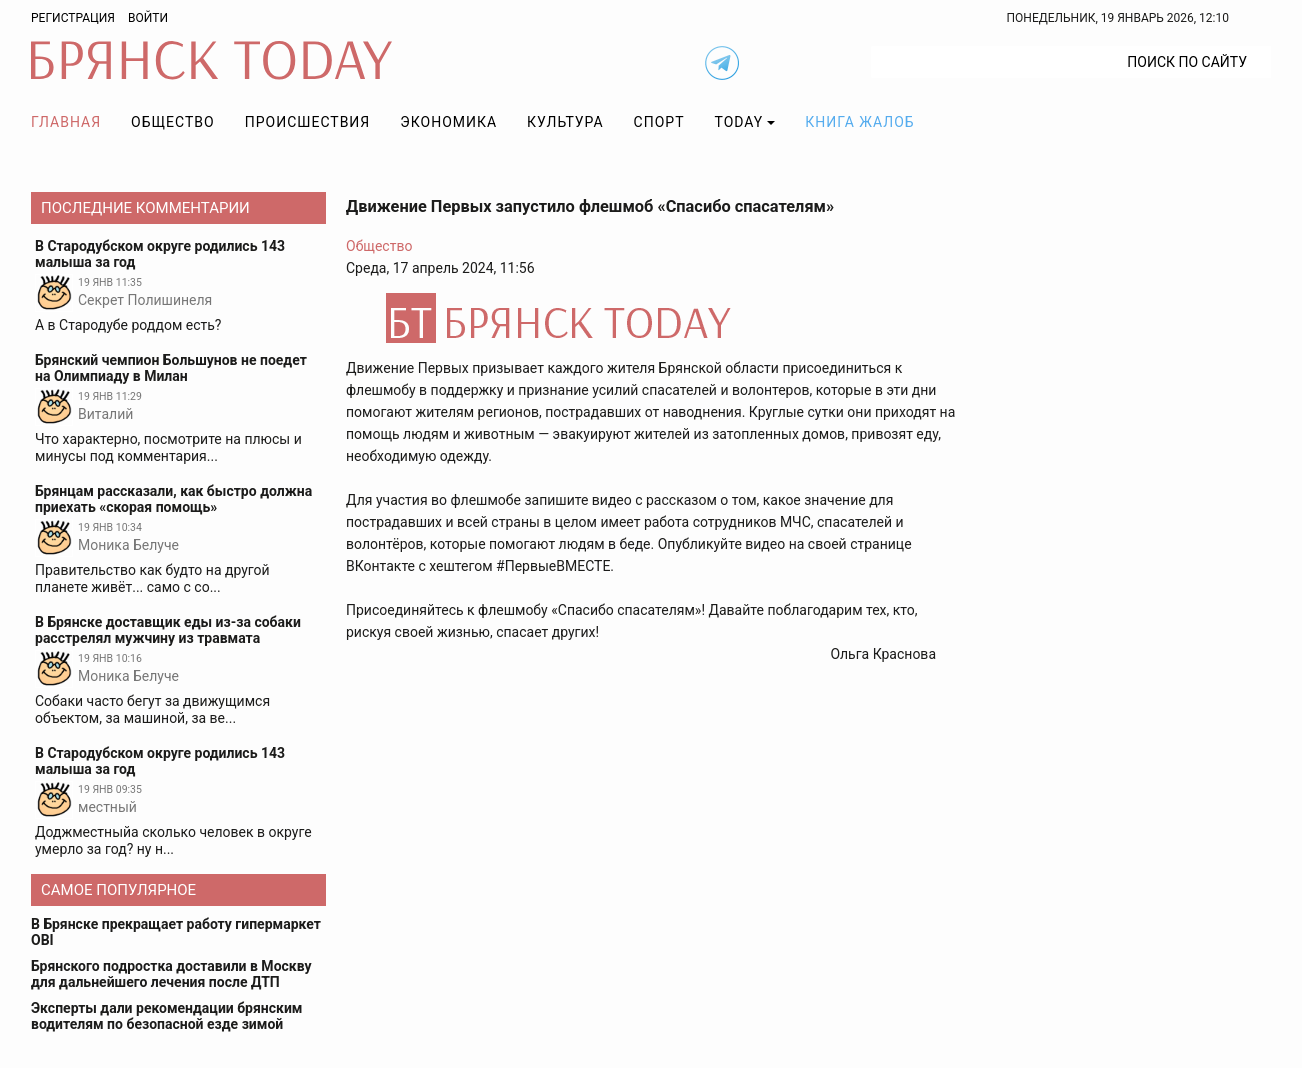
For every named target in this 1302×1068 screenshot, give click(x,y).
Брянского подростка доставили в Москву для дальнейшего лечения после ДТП (171, 974)
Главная (66, 122)
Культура (565, 122)
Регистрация (73, 18)
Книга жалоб (859, 122)
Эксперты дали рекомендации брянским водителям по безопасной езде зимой (166, 1016)
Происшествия (308, 122)
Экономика (448, 122)
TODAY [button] (739, 122)
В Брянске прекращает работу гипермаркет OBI (176, 932)
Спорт (659, 122)
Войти (148, 18)
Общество (173, 122)
